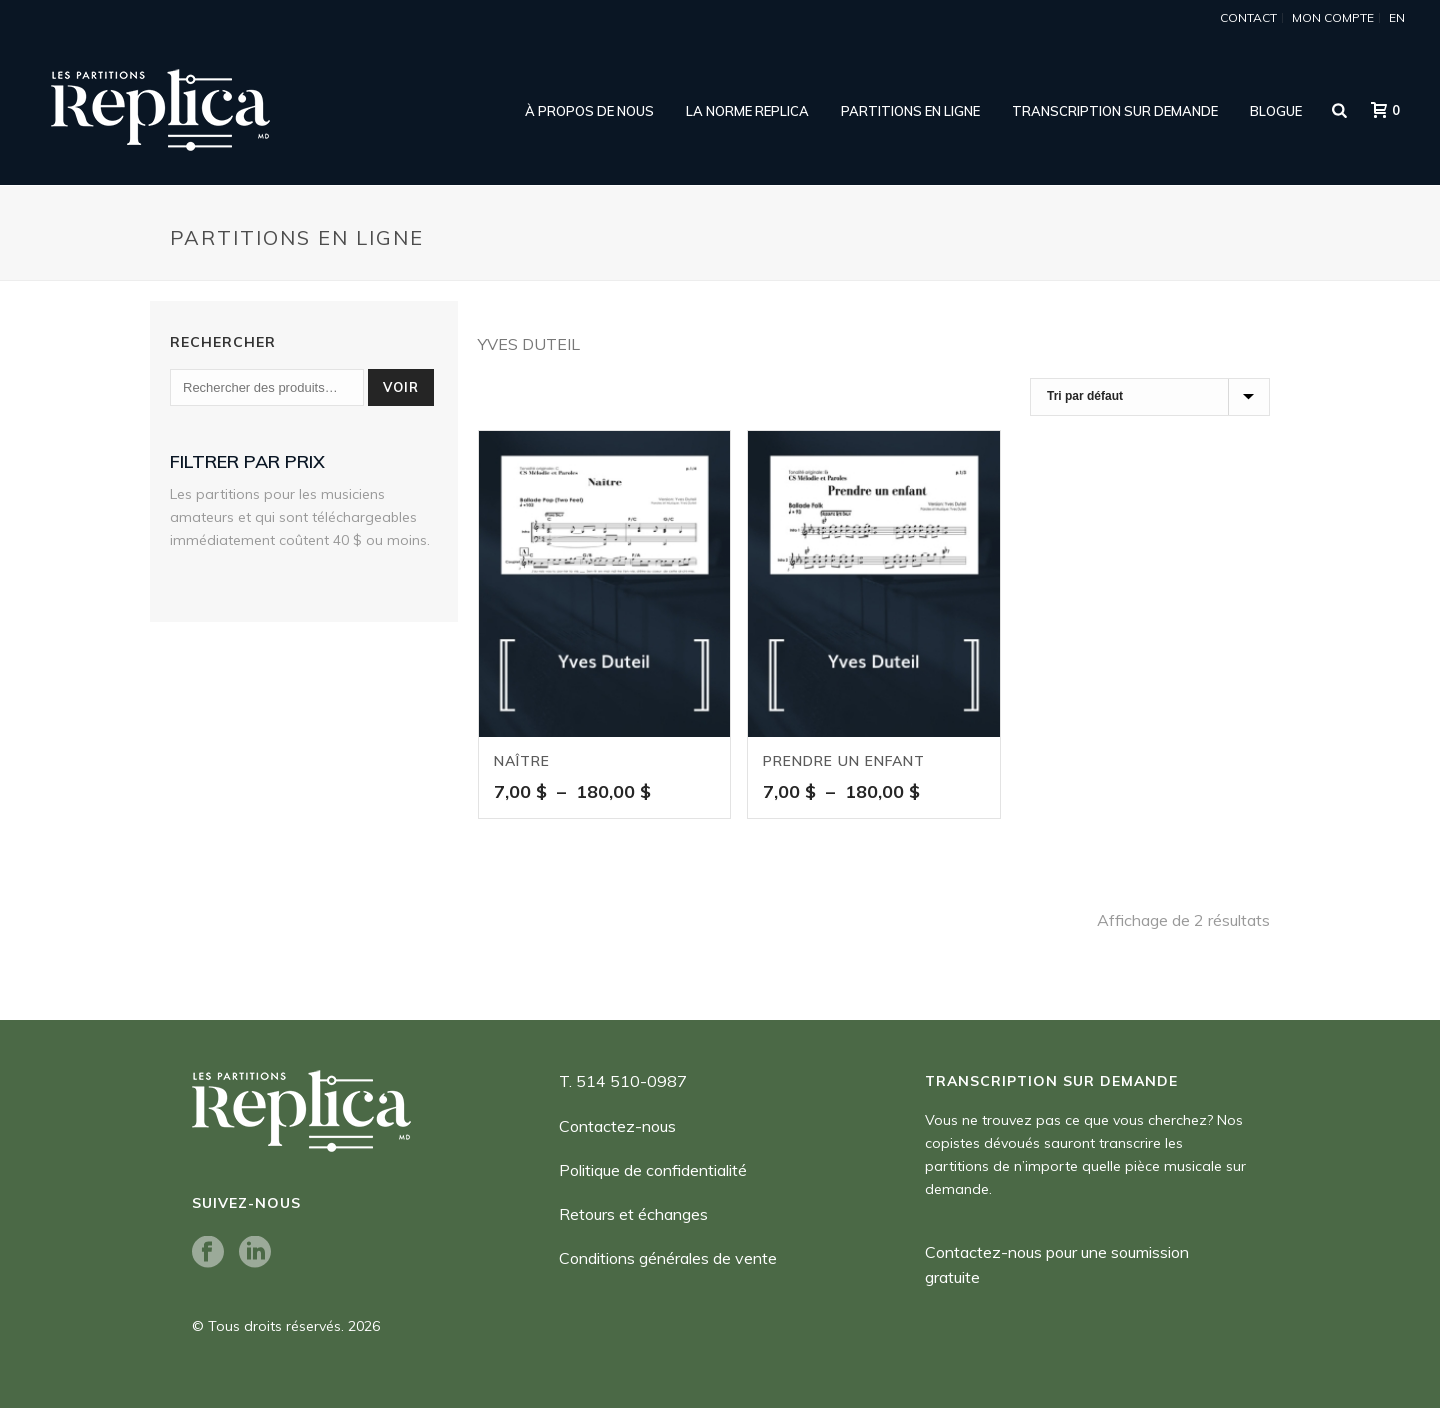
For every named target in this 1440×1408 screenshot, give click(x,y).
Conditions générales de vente (668, 1258)
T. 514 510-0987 (623, 1081)
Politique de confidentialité (653, 1170)
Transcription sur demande (1115, 111)
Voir (401, 387)
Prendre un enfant (844, 761)
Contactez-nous (617, 1126)
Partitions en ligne (910, 111)
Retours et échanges (633, 1214)
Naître (522, 761)
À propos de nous (589, 111)
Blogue (1276, 111)
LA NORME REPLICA (747, 111)
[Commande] (1150, 397)
